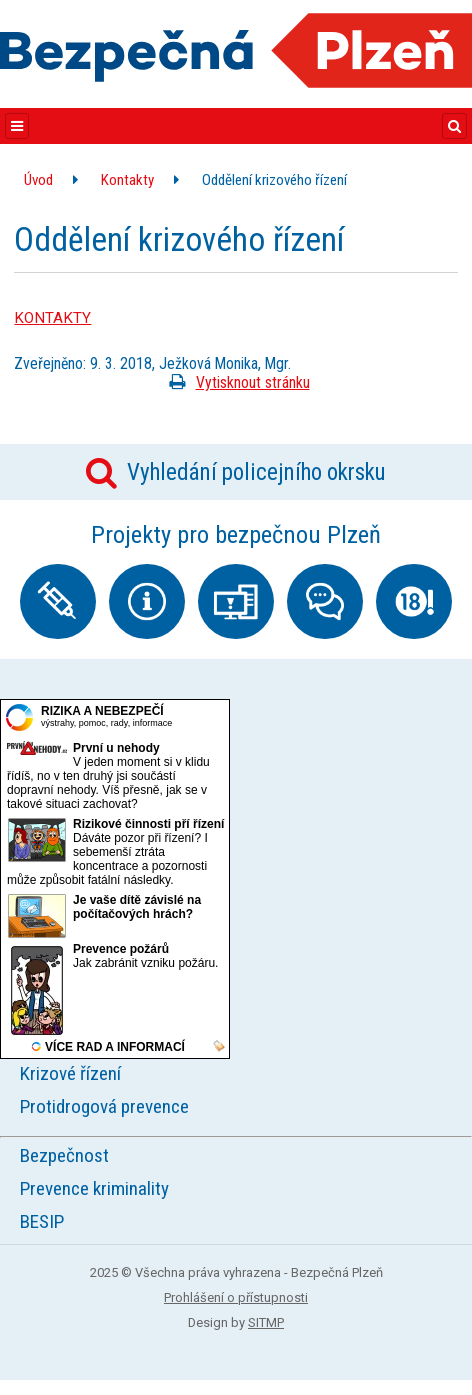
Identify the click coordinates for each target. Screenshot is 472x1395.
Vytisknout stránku (235, 382)
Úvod (38, 180)
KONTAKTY (52, 318)
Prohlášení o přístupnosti (236, 1297)
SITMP (266, 1322)
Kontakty (127, 180)
